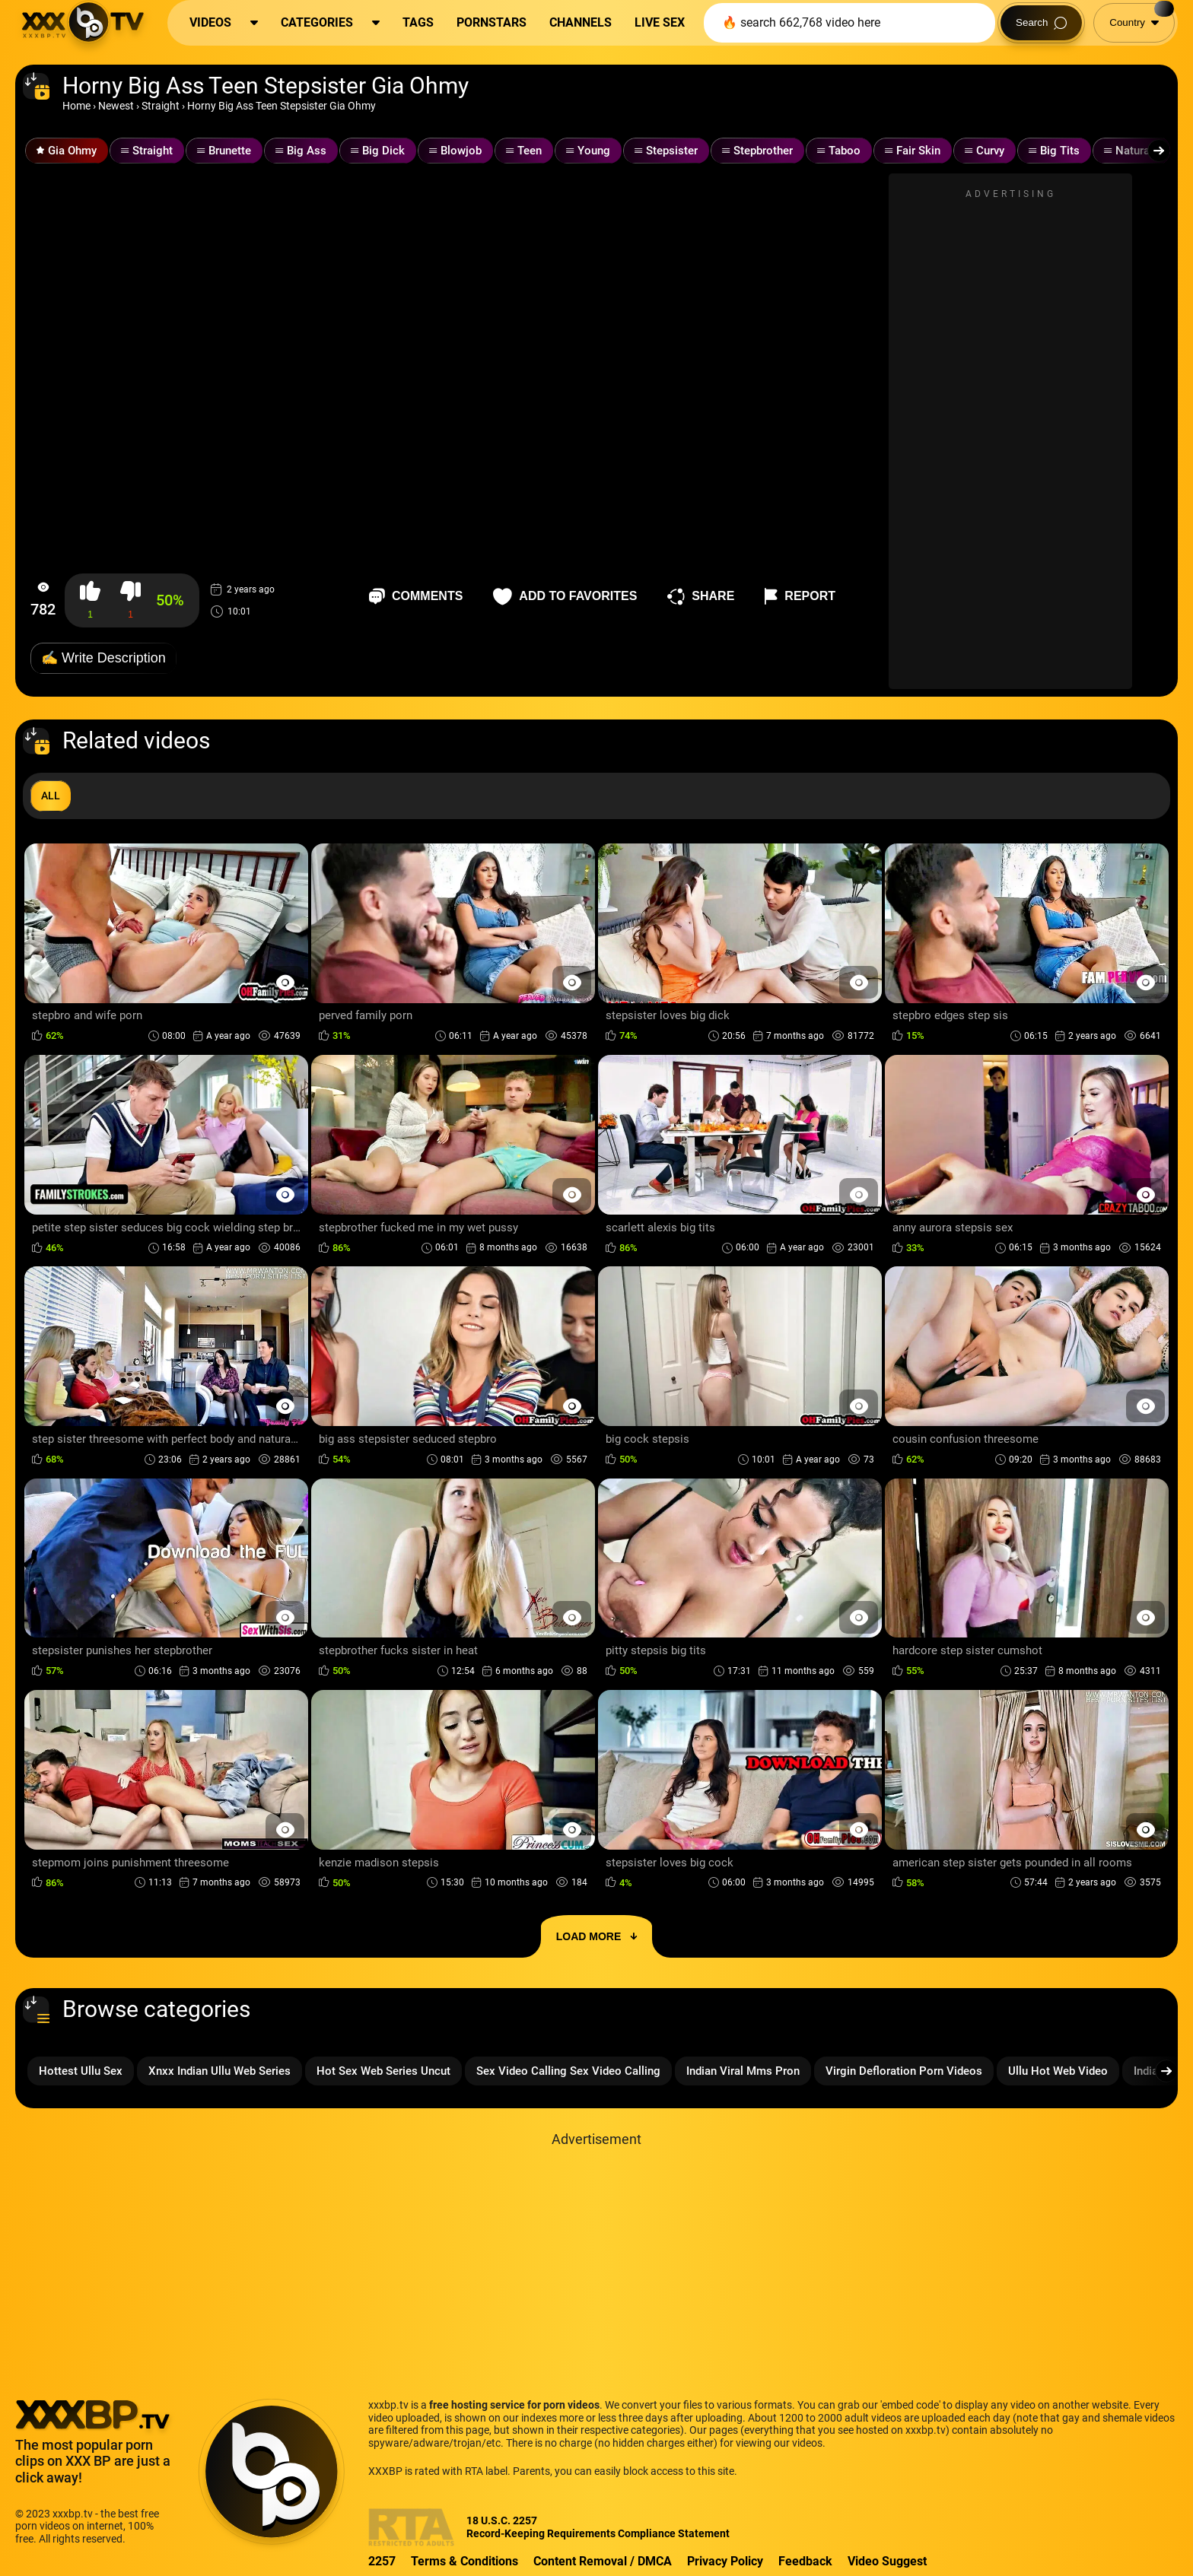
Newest (116, 106)
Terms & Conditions (464, 2561)
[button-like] (90, 600)
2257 (382, 2561)
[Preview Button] (285, 982)
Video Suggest (887, 2561)
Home (76, 106)
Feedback (805, 2561)
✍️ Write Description (103, 657)
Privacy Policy (725, 2561)
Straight (161, 106)
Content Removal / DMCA (602, 2561)
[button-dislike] (130, 600)
